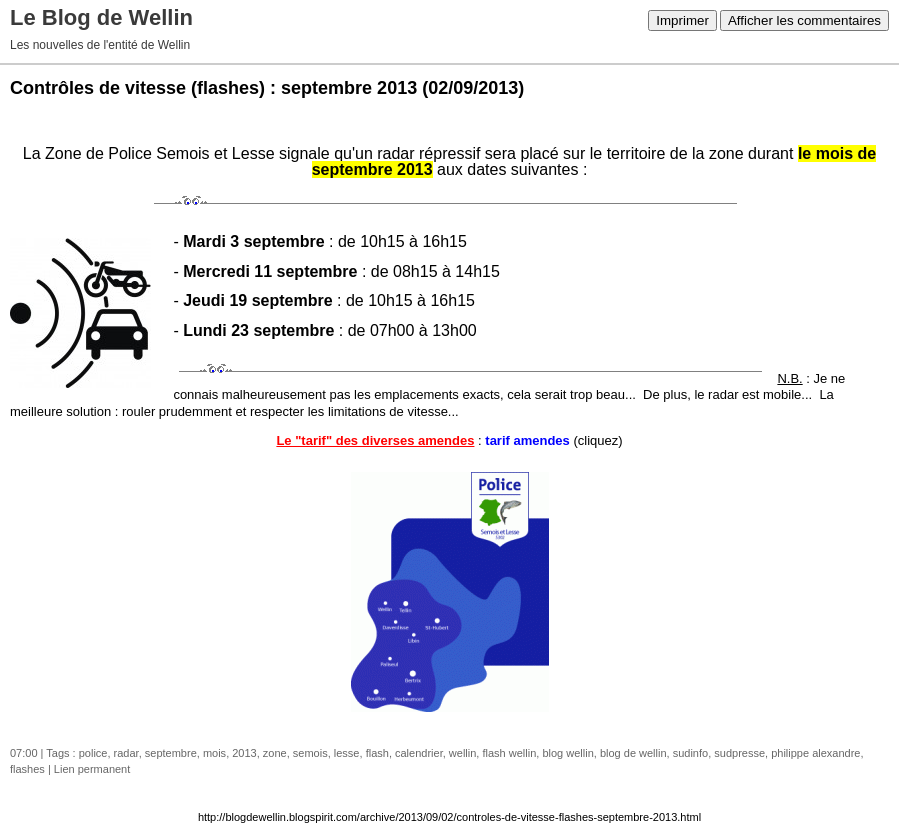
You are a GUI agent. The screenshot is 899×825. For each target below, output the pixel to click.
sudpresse (739, 753)
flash (377, 753)
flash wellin (509, 753)
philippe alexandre (815, 753)
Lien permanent (92, 769)
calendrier (419, 753)
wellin (463, 753)
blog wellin (567, 753)
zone (275, 753)
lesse (347, 753)
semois (310, 753)
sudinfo (690, 753)
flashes (27, 769)
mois (214, 753)
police (93, 753)
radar (126, 753)
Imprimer (682, 20)
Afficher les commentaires (804, 20)
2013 (244, 753)
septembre (171, 753)
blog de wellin (633, 753)
